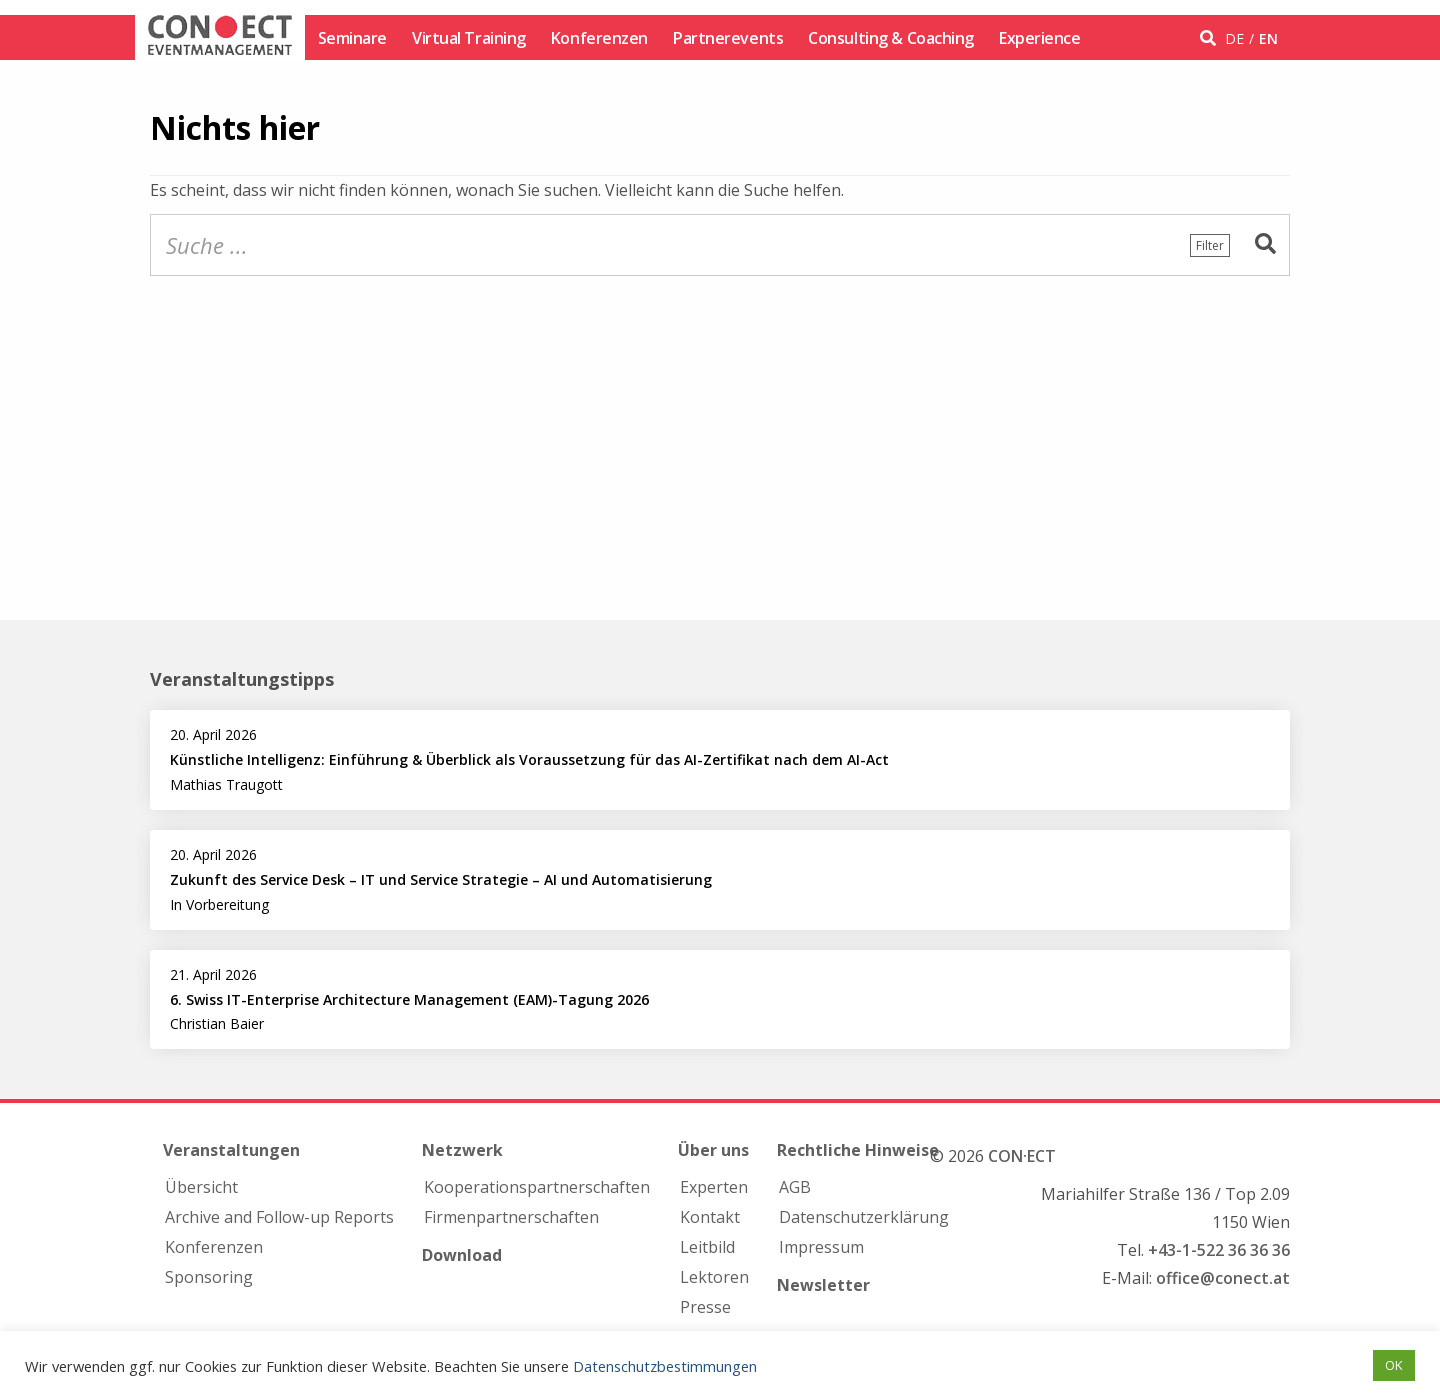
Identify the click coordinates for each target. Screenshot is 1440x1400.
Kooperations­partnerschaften (537, 1187)
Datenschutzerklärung (864, 1217)
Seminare (352, 38)
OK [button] (1394, 1365)
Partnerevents (728, 38)
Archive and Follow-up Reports (279, 1217)
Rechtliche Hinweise (858, 1150)
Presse (705, 1307)
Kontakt (710, 1217)
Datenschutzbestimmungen (665, 1366)
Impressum (821, 1247)
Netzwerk (462, 1150)
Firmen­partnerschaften (511, 1217)
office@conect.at (1223, 1278)
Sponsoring (209, 1277)
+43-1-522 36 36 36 (1219, 1250)
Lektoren (714, 1277)
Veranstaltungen (231, 1150)
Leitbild (707, 1247)
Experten (714, 1187)
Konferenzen (599, 38)
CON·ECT (1022, 1156)
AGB (795, 1187)
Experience (1040, 38)
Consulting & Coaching (891, 38)
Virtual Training (469, 38)
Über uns (713, 1150)
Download (462, 1255)
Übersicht (201, 1187)
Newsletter (823, 1285)
